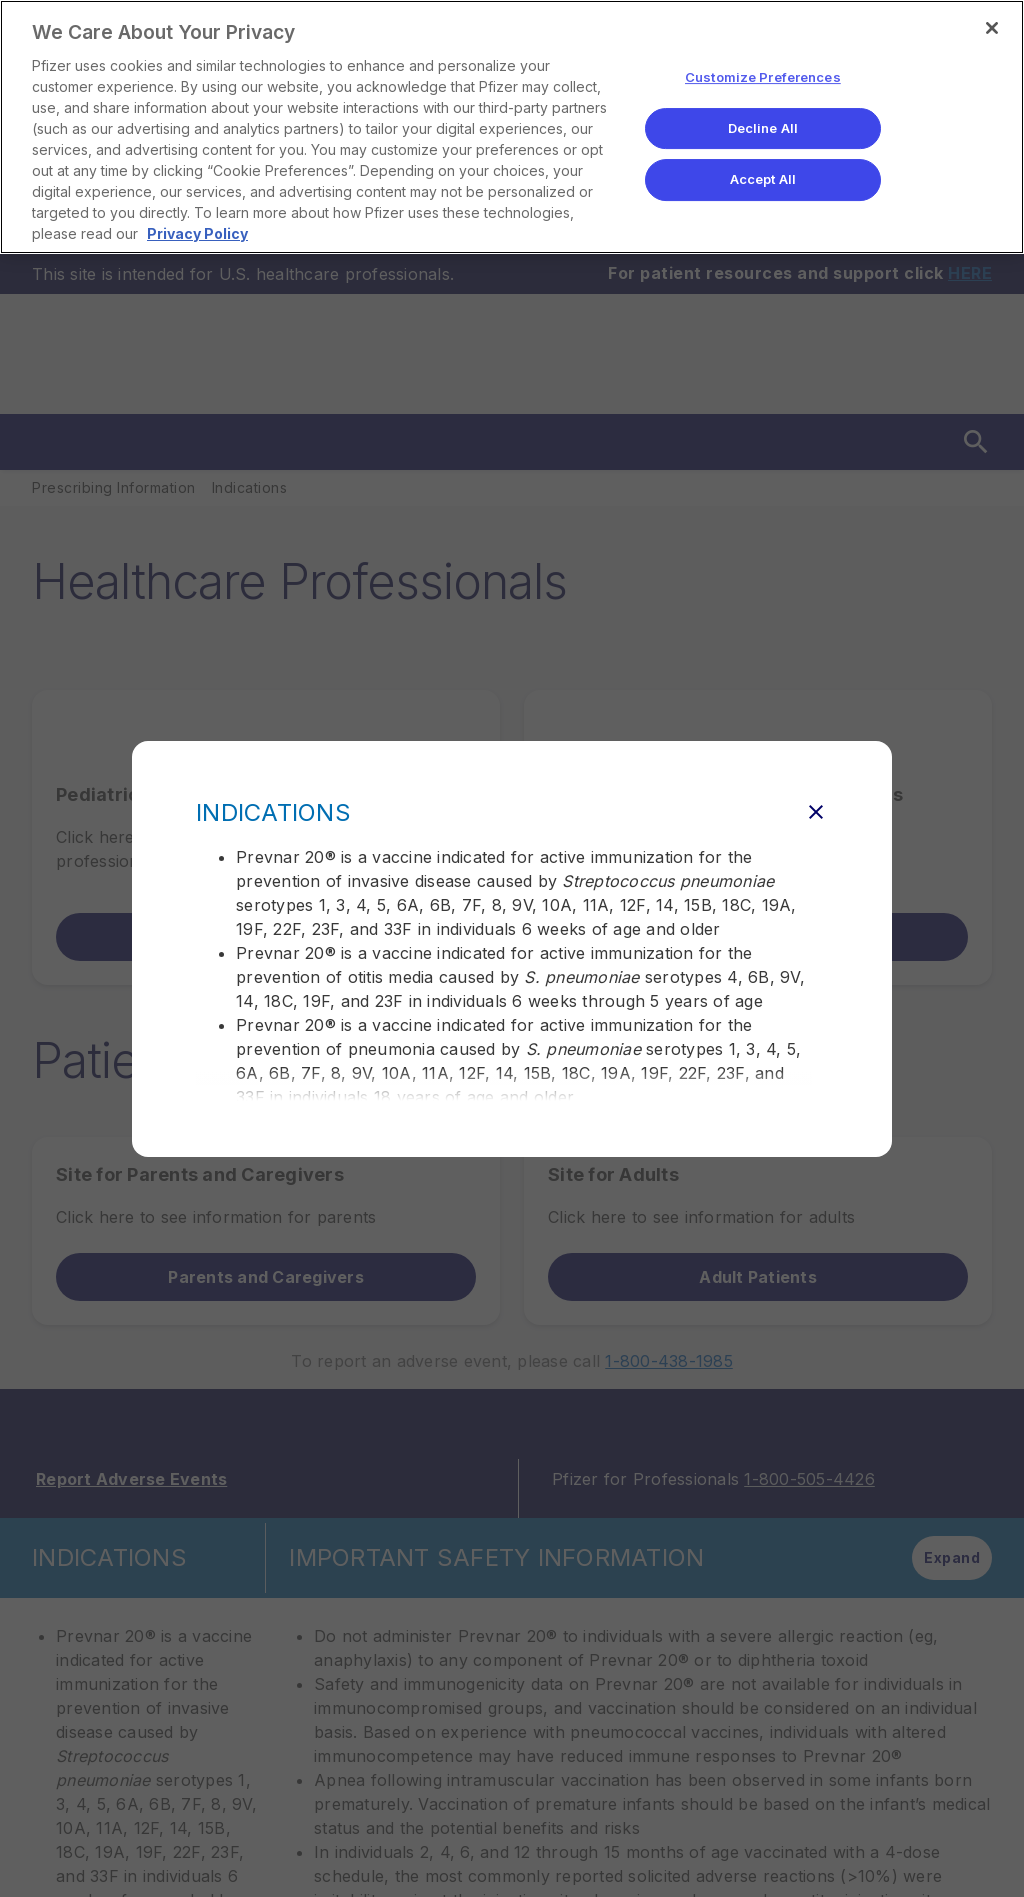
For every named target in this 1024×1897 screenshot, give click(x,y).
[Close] (992, 28)
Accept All (763, 179)
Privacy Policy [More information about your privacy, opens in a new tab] (197, 233)
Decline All (763, 128)
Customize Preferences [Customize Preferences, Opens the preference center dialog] (763, 77)
